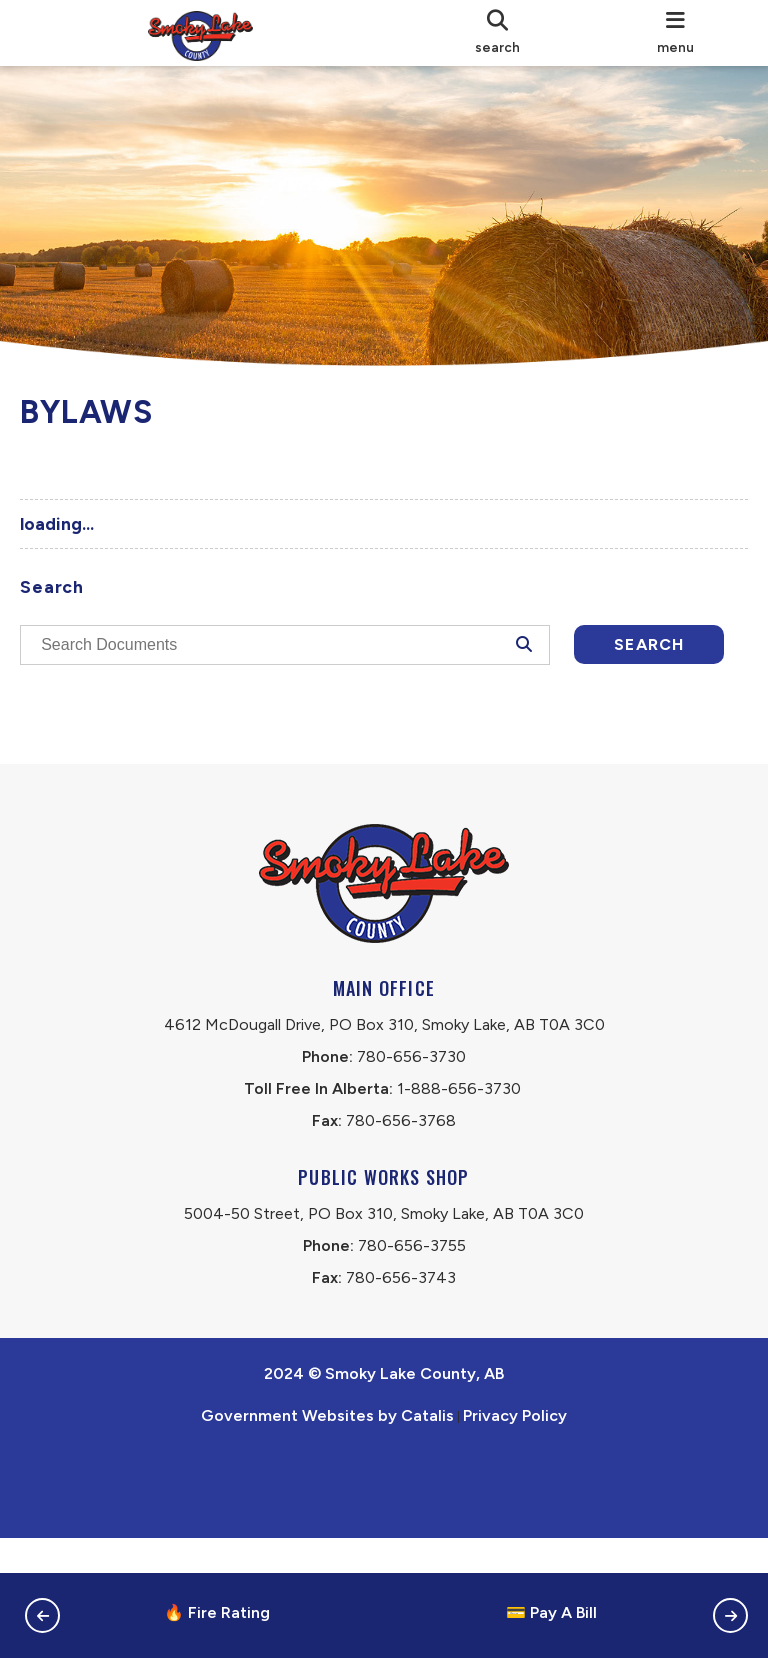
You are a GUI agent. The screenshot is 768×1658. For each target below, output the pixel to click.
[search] (498, 33)
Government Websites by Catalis (327, 1535)
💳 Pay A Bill (551, 1612)
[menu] (676, 33)
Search (135, 704)
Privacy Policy (515, 1535)
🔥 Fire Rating (217, 1612)
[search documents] (287, 655)
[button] (42, 1615)
